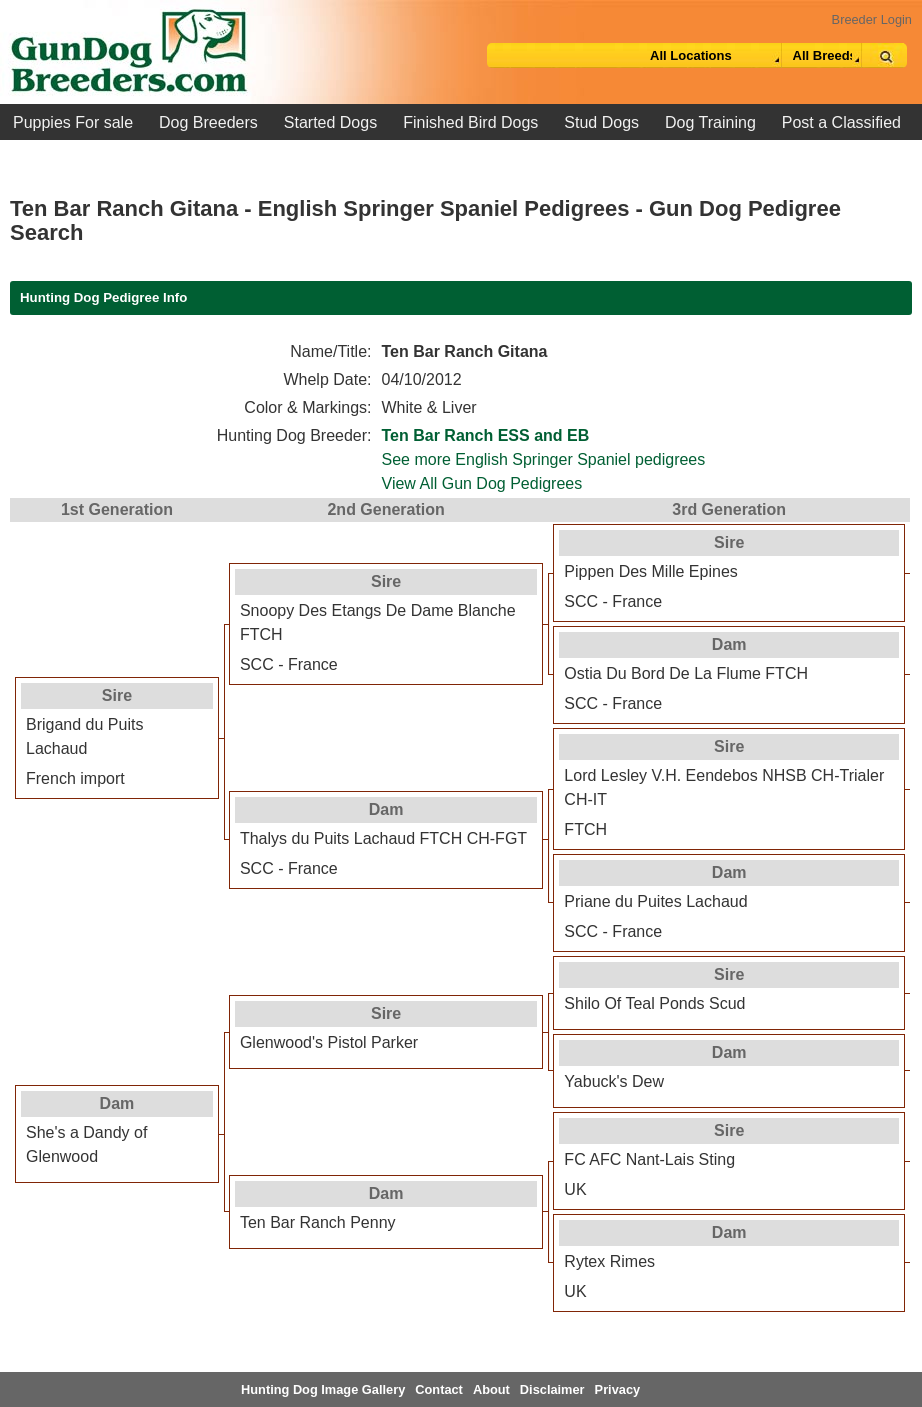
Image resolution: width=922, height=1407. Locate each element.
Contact (439, 1389)
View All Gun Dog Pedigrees (482, 483)
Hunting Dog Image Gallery (323, 1389)
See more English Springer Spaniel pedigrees (544, 459)
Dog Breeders (208, 122)
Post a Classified (841, 122)
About (491, 1389)
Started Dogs (330, 122)
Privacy (618, 1389)
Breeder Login (872, 19)
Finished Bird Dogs (470, 122)
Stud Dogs (601, 122)
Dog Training (710, 122)
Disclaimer (552, 1389)
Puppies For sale (73, 122)
